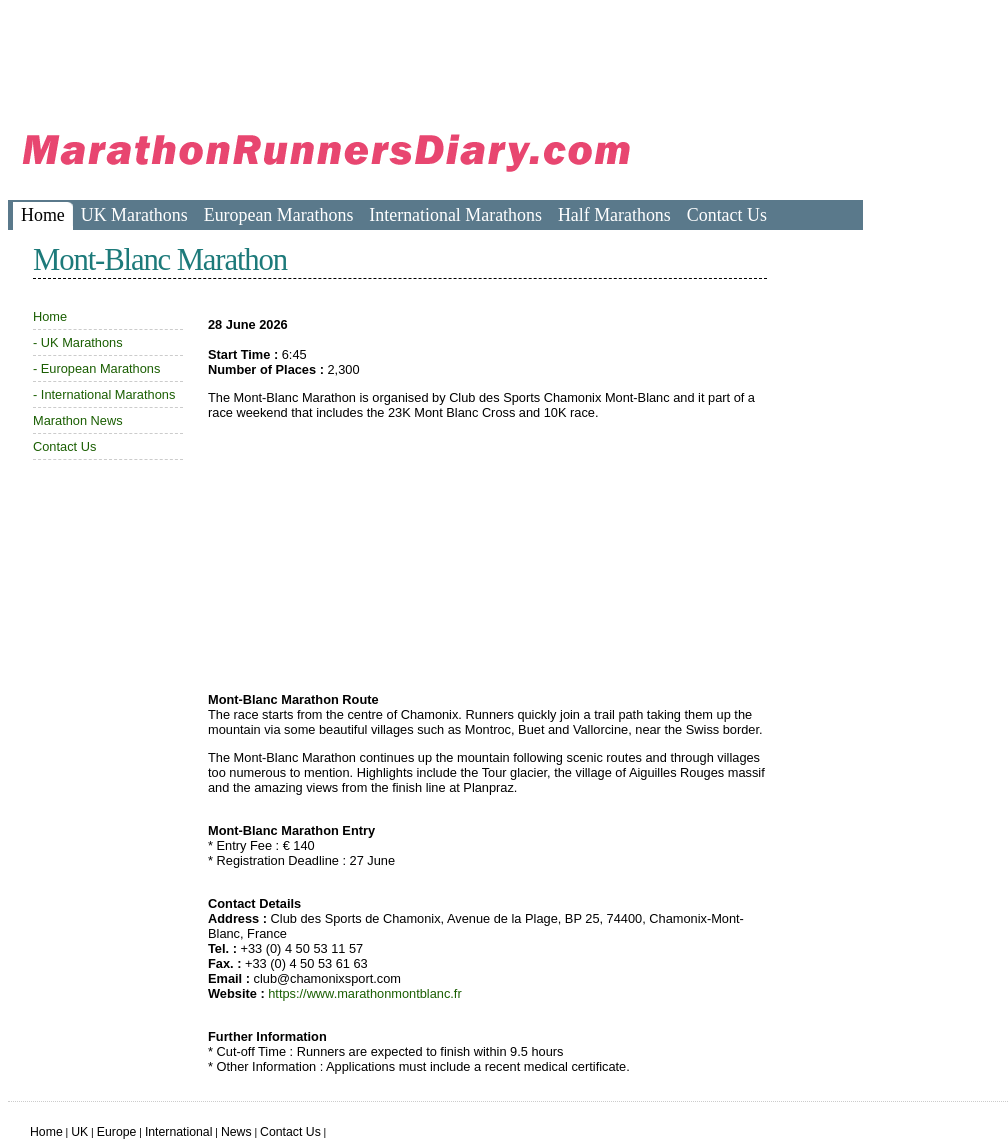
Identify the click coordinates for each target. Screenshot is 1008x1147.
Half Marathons (614, 215)
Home (43, 215)
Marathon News (78, 420)
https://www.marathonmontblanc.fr (364, 993)
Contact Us (727, 215)
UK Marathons (134, 215)
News (236, 1132)
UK (79, 1132)
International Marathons (455, 215)
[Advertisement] (372, 55)
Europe (117, 1132)
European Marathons (279, 215)
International (179, 1132)
